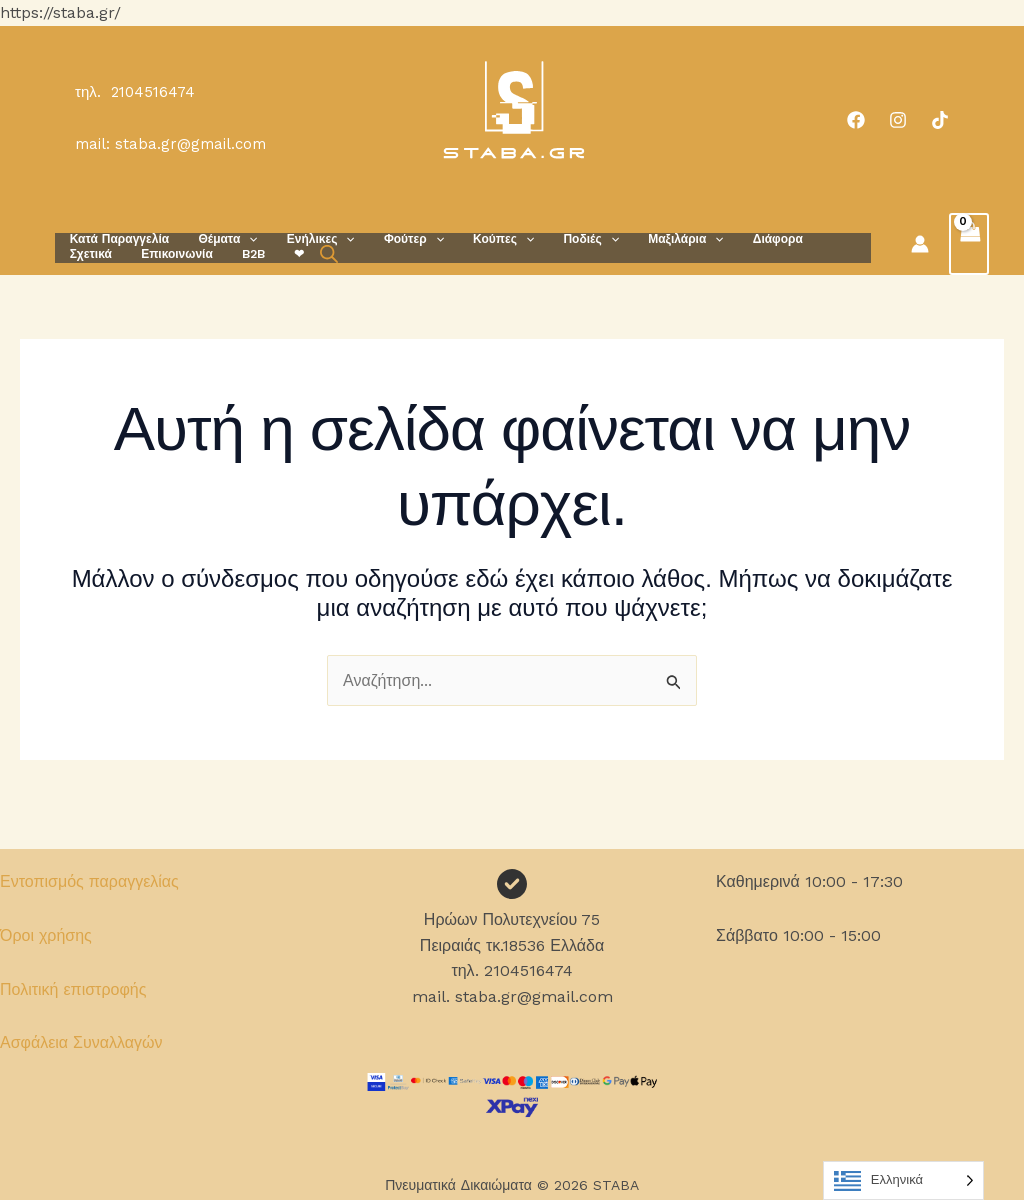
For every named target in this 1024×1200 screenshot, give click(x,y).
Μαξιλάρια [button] (651, 239)
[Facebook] (856, 120)
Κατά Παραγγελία (116, 239)
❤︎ (215, 254)
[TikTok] (940, 120)
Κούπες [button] (479, 239)
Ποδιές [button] (561, 239)
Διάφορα (738, 239)
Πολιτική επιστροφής (73, 989)
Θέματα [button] (219, 239)
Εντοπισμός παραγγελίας (89, 881)
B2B (174, 254)
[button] (240, 239)
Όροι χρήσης (46, 935)
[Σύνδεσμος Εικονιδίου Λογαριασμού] (920, 244)
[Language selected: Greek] (903, 1180)
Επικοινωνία (103, 254)
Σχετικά (808, 239)
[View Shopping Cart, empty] (969, 244)
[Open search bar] (242, 254)
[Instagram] (898, 120)
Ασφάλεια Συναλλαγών (81, 1042)
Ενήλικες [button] (308, 239)
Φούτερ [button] (395, 239)
